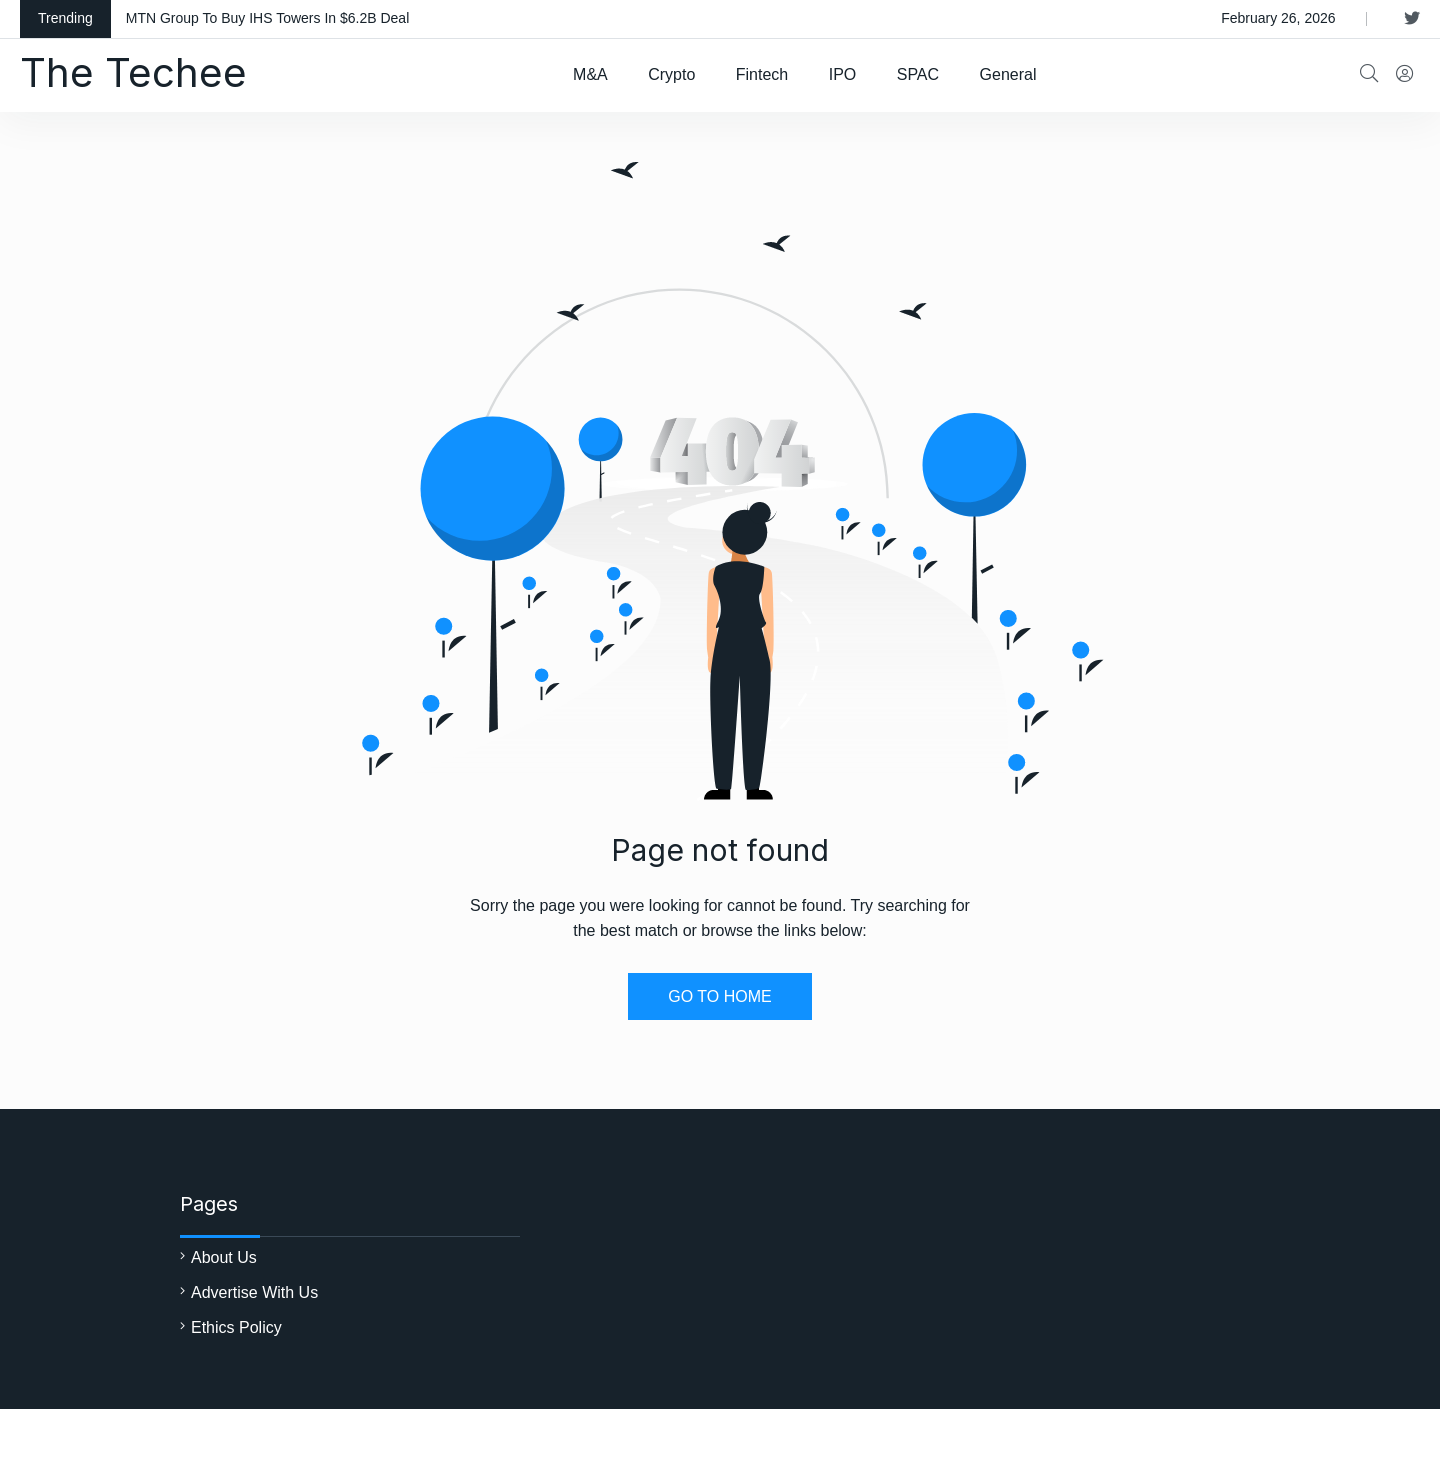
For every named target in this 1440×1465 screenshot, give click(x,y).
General (1008, 74)
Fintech (762, 74)
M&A (590, 74)
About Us (224, 1257)
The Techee (133, 72)
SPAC (918, 74)
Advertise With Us (254, 1292)
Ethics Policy (236, 1327)
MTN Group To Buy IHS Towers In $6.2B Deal (268, 18)
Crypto (671, 74)
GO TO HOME (719, 996)
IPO (843, 74)
